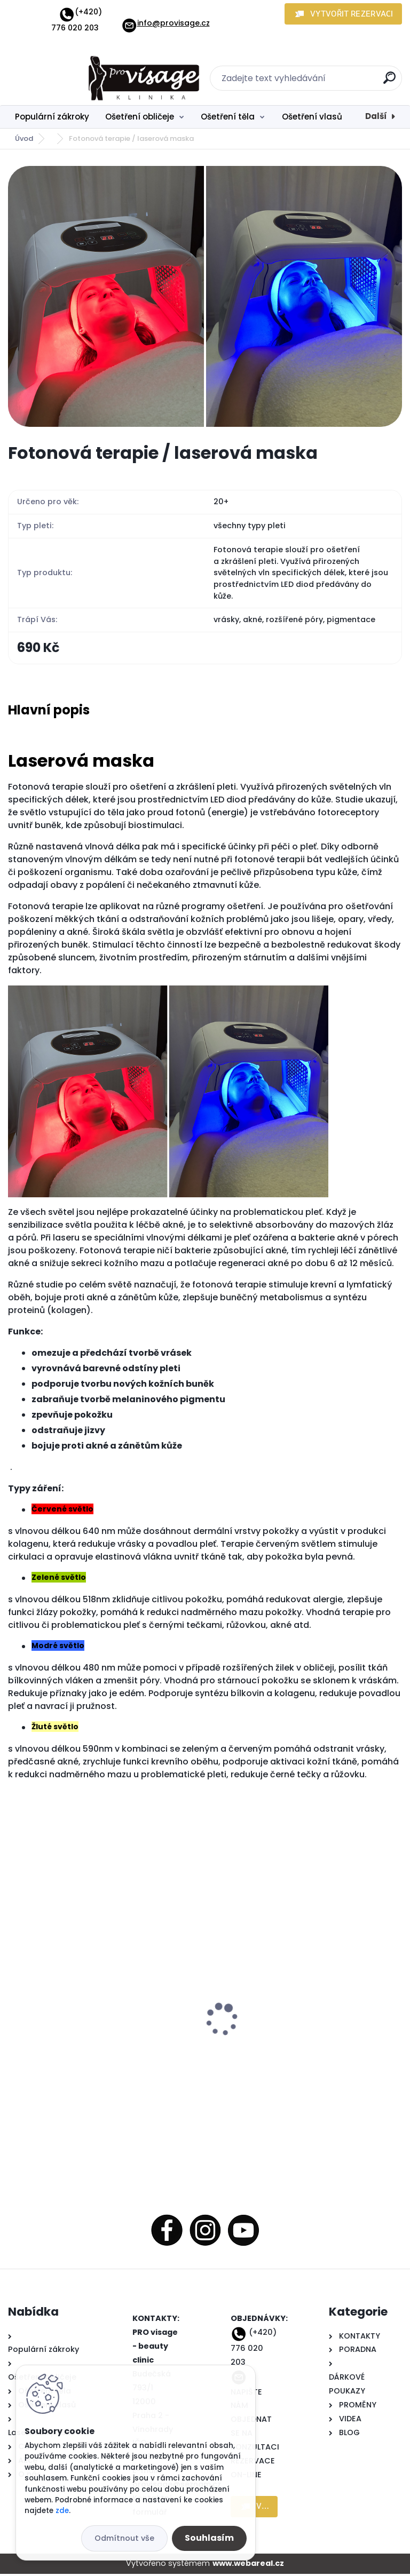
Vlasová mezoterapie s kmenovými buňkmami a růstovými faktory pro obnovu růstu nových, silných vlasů (88, 2007)
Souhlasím (209, 2538)
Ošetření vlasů (312, 116)
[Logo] (73, 78)
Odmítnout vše (124, 2538)
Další (376, 116)
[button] (343, 14)
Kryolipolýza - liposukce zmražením (290, 2010)
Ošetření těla (228, 116)
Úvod (24, 138)
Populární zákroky (52, 116)
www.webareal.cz (248, 2565)
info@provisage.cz (165, 23)
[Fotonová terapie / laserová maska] (205, 296)
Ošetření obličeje (139, 116)
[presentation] (15, 2005)
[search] (389, 81)
